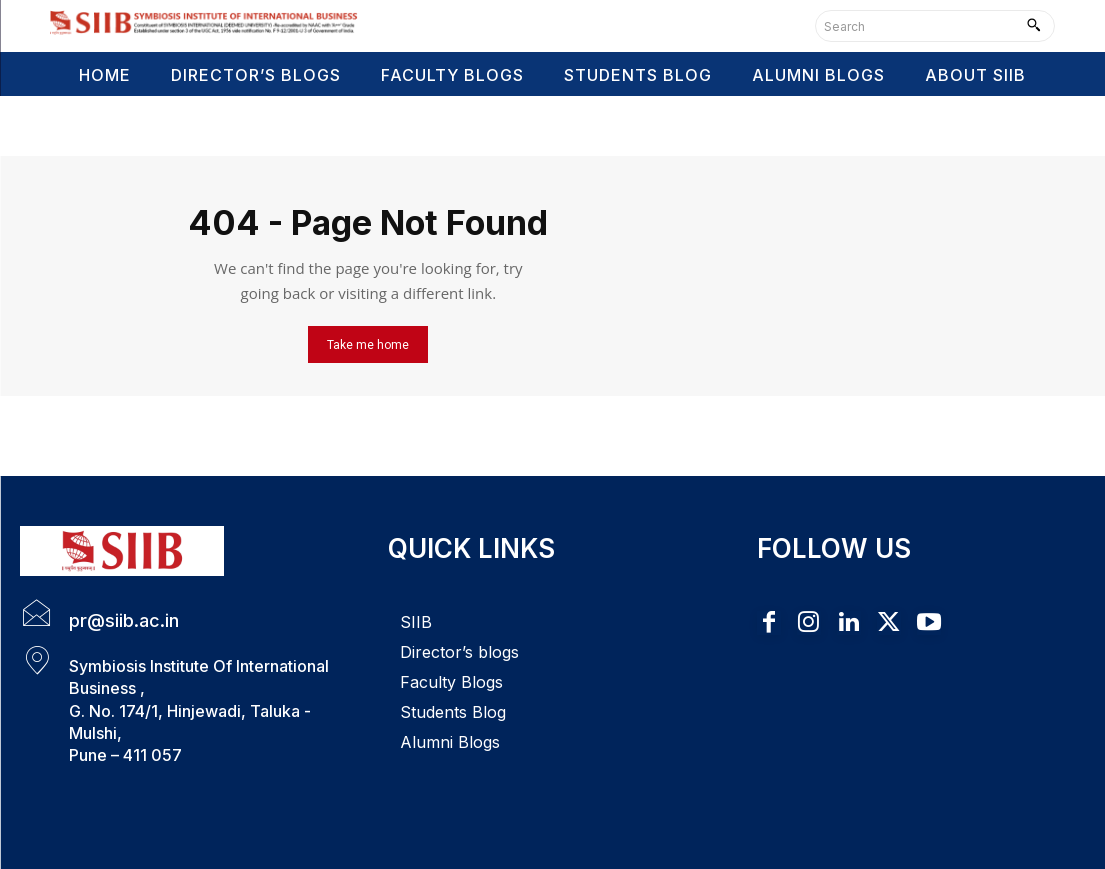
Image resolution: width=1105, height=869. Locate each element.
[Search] (1033, 26)
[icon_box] (99, 614)
